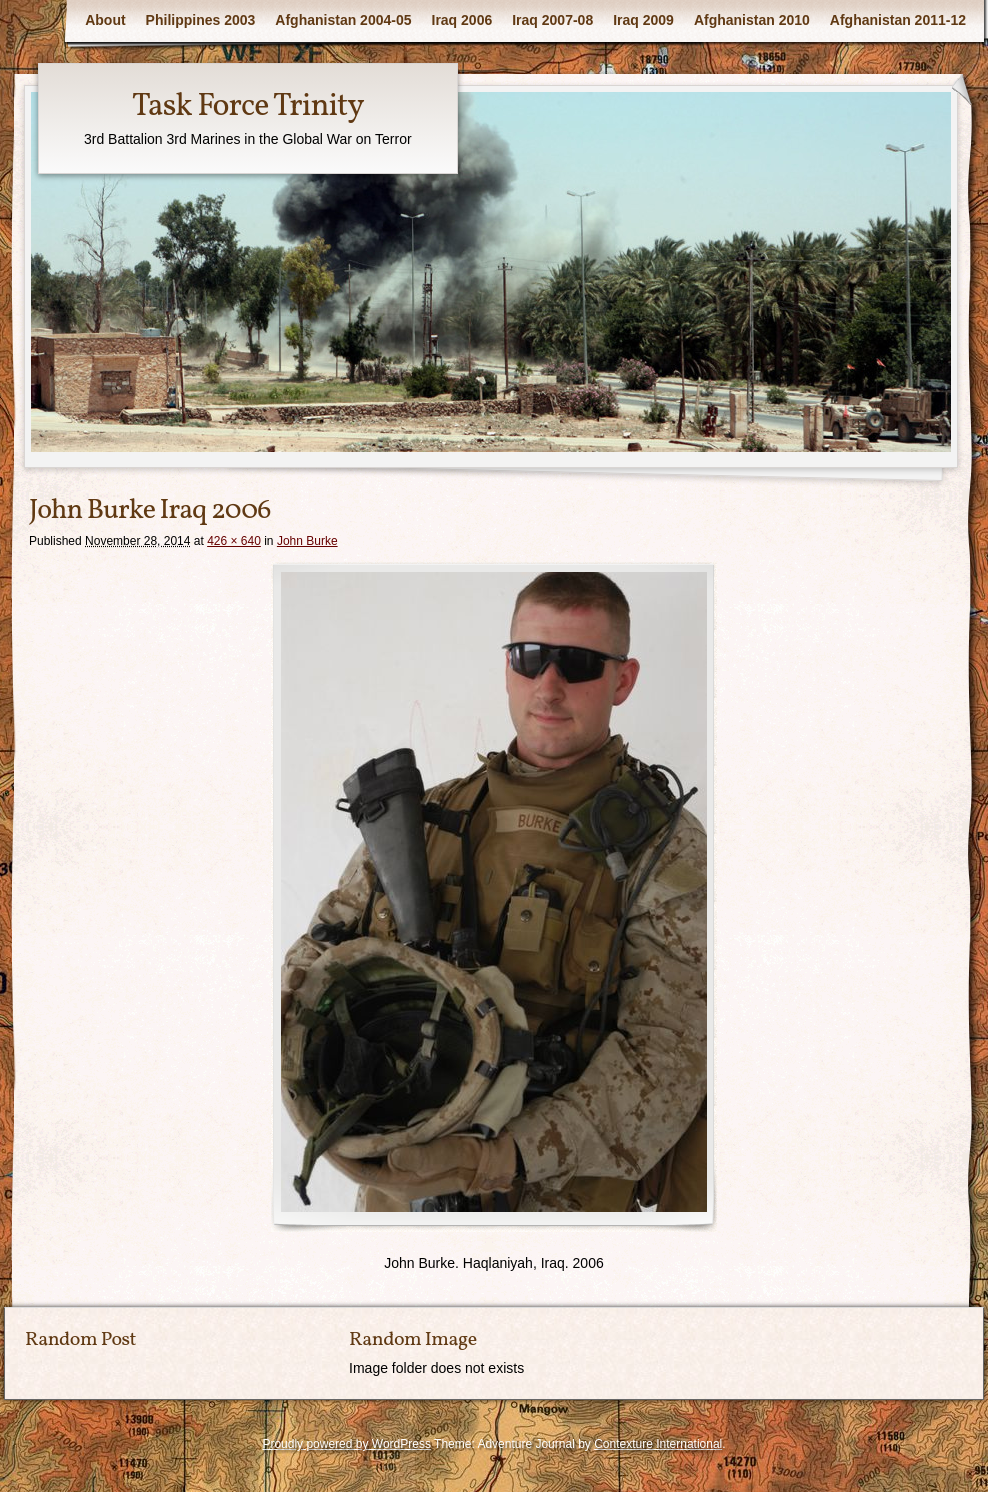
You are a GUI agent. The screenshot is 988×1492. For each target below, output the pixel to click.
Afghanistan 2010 (752, 20)
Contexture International (658, 1444)
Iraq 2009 (643, 20)
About (105, 20)
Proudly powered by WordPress (346, 1444)
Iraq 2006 (462, 20)
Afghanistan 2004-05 (343, 20)
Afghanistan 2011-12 (898, 20)
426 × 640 (234, 541)
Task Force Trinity (248, 107)
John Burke (307, 541)
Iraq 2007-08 (552, 20)
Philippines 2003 (201, 20)
